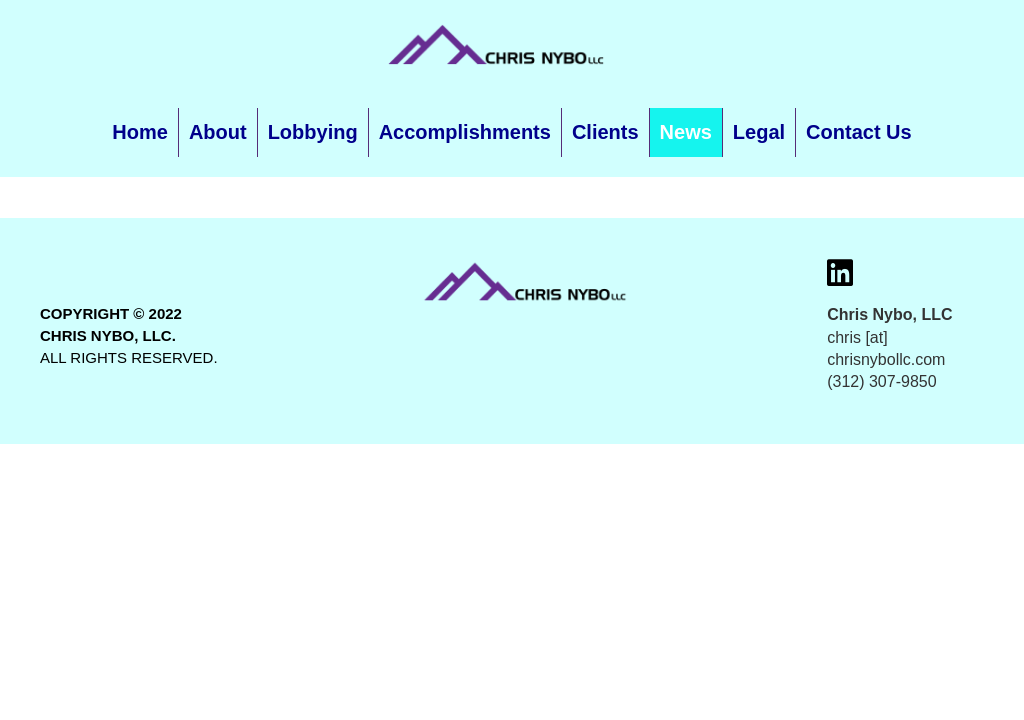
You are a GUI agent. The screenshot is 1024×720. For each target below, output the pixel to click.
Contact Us (859, 132)
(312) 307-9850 (881, 381)
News (686, 132)
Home (140, 132)
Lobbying (313, 132)
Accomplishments (465, 132)
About (218, 132)
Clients (605, 132)
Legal (759, 132)
